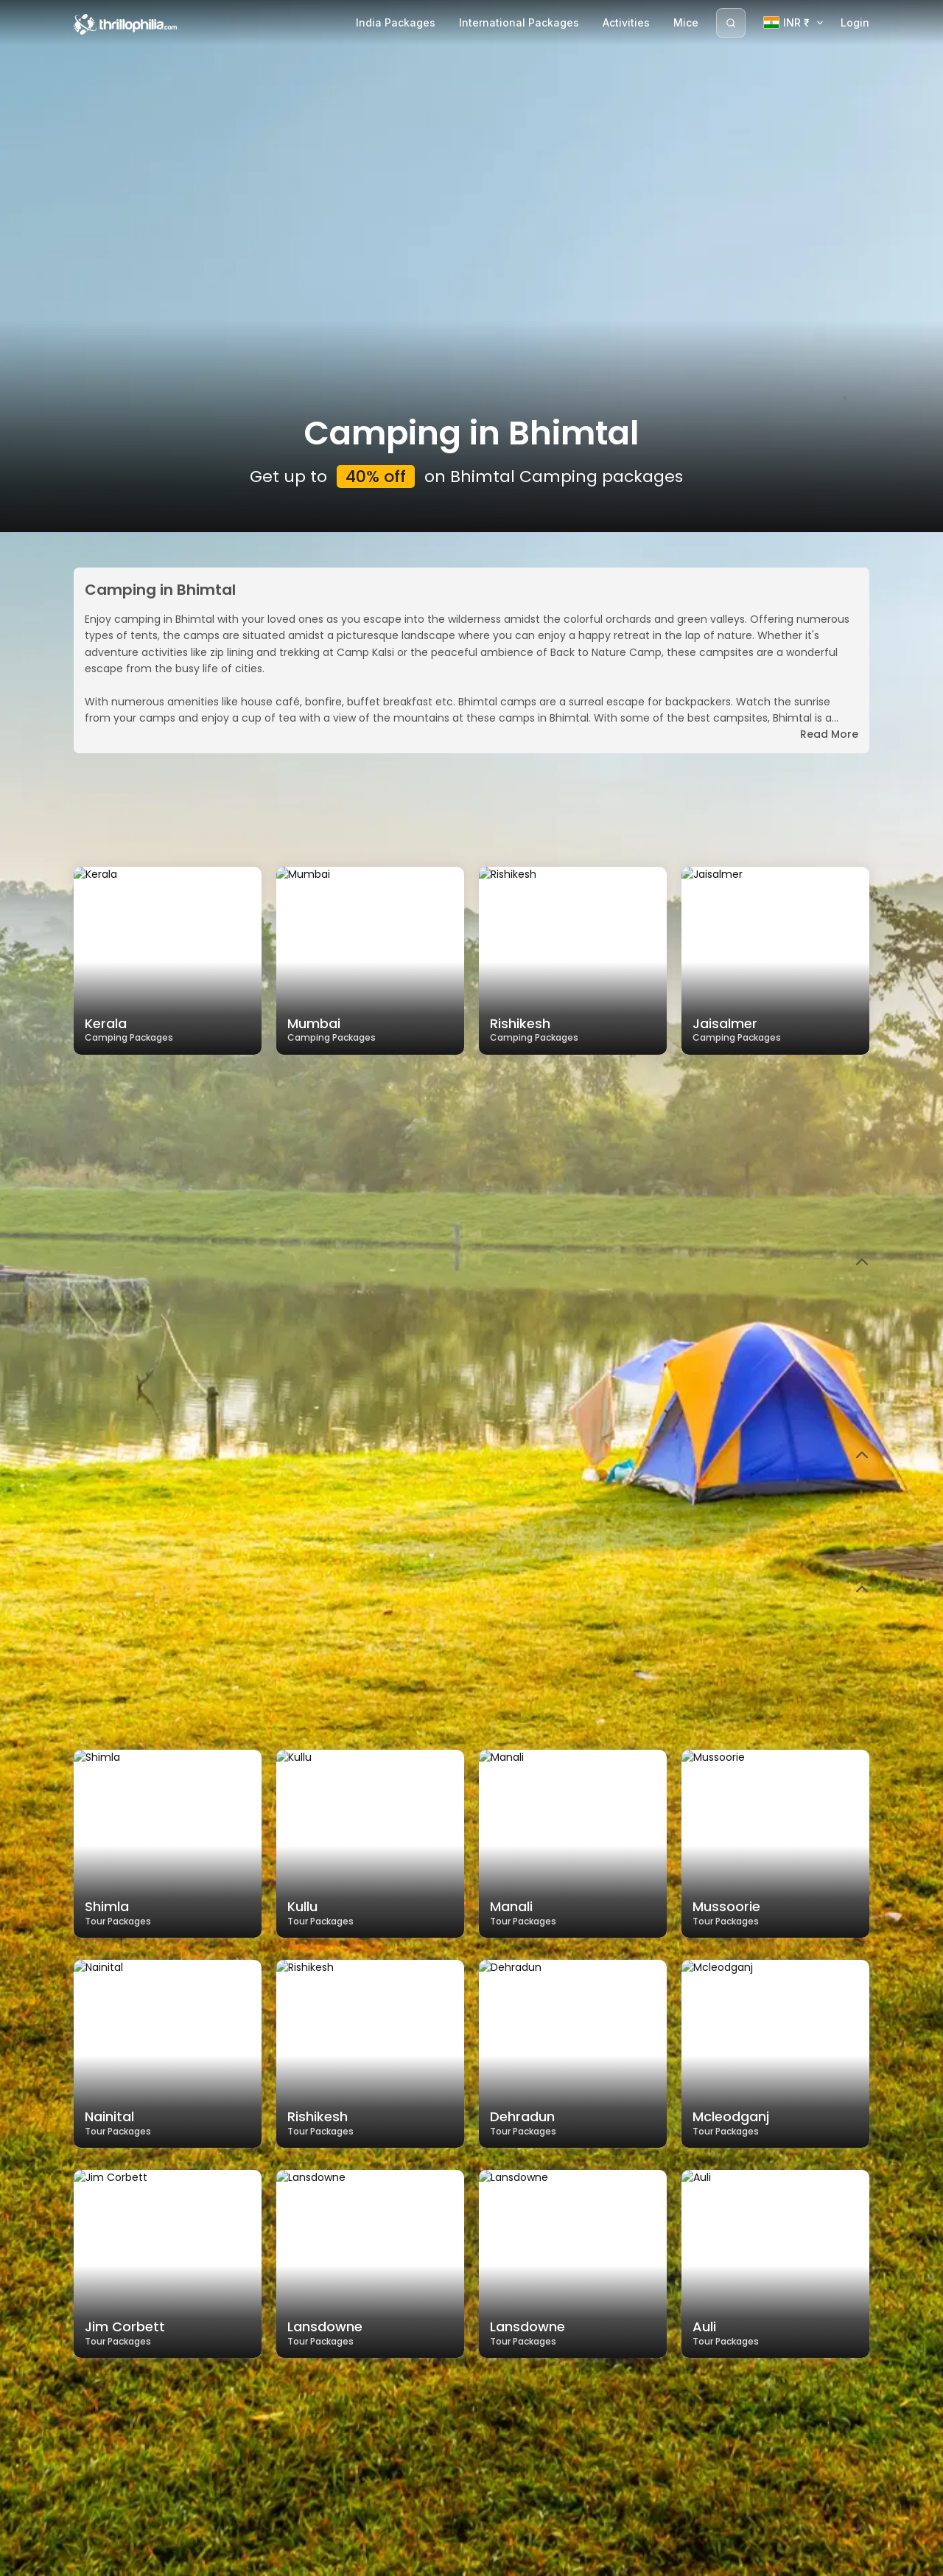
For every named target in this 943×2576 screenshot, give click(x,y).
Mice (685, 22)
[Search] (731, 23)
